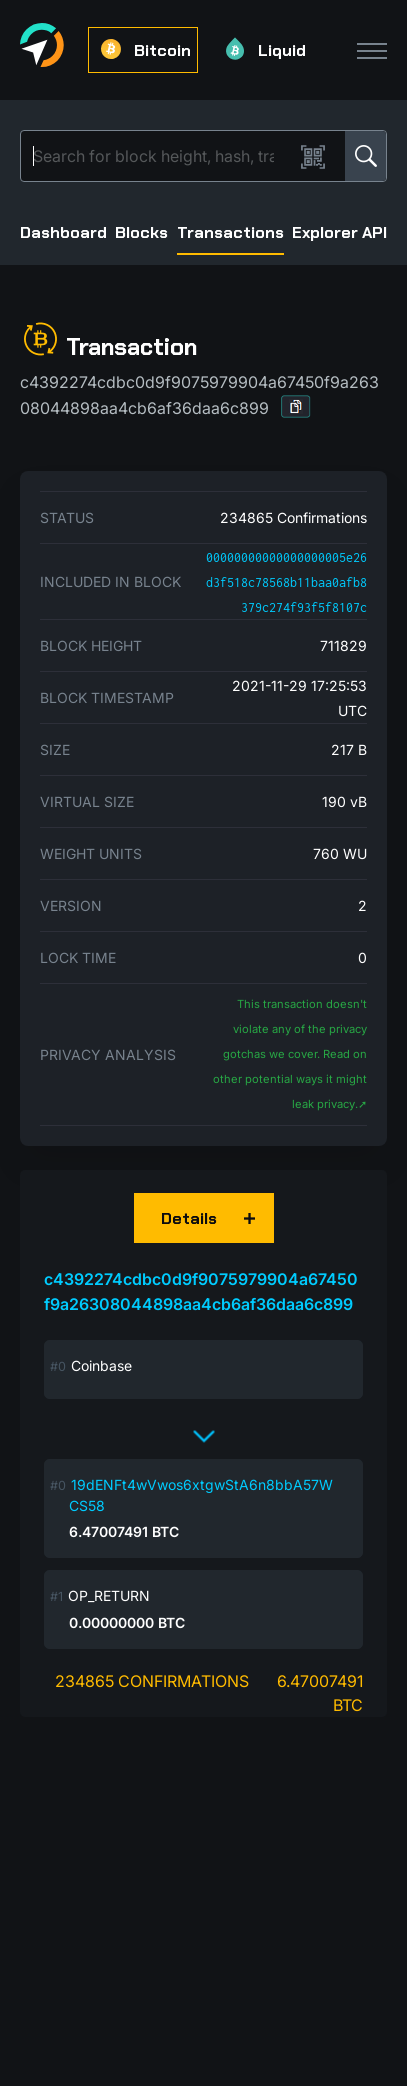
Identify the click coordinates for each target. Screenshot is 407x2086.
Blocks (141, 232)
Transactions (230, 232)
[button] (296, 406)
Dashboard (63, 232)
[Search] (161, 156)
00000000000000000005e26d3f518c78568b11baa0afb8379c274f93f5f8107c (286, 582)
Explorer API (339, 232)
